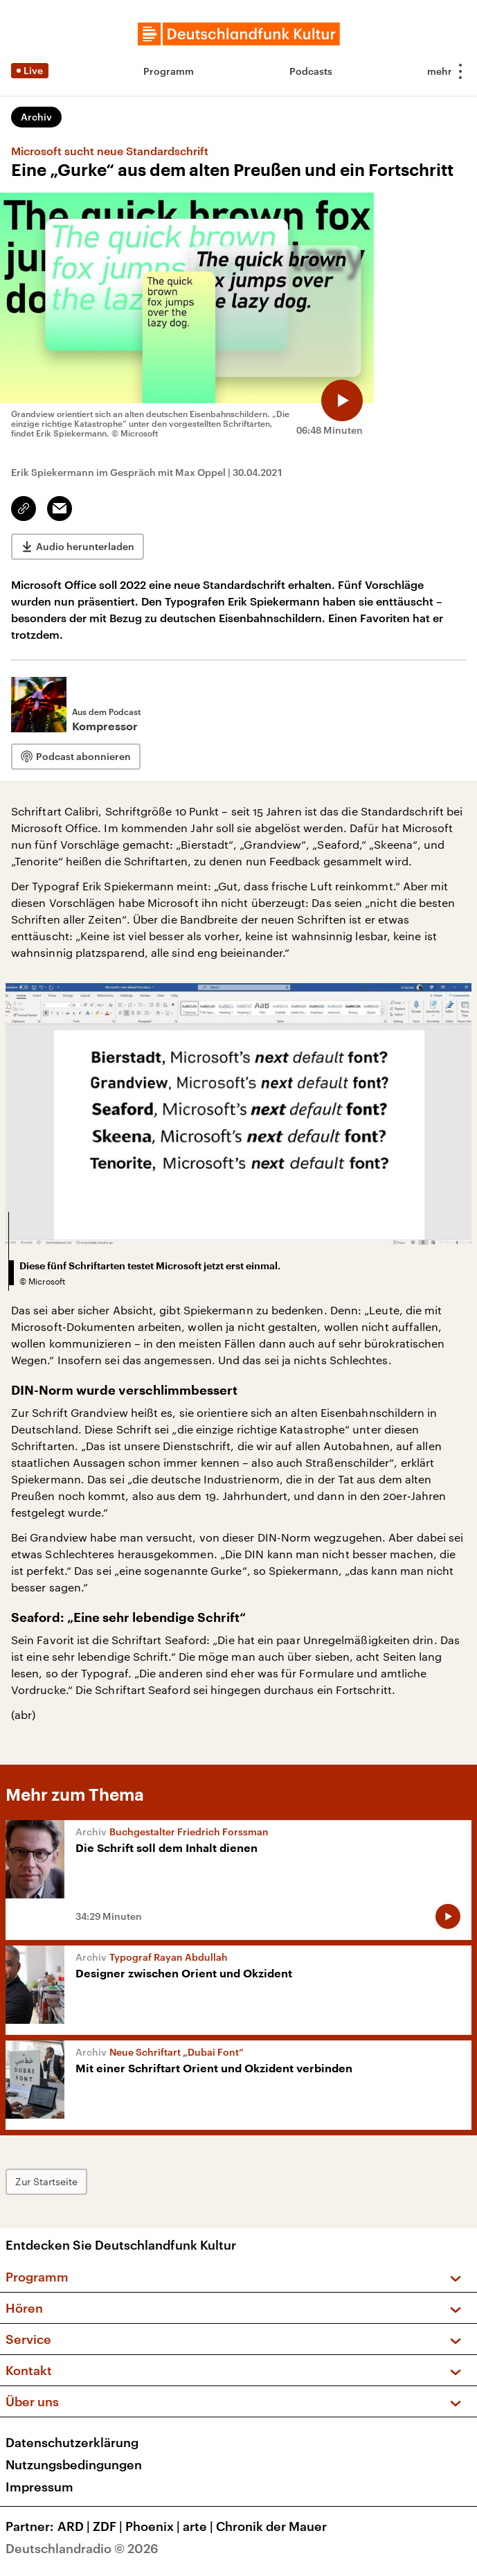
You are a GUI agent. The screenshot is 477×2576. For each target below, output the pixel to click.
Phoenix (154, 2526)
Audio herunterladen (85, 546)
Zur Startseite (46, 2181)
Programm (168, 71)
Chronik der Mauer (271, 2526)
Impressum (39, 2486)
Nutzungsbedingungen (74, 2464)
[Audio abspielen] (342, 400)
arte (199, 2526)
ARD (75, 2526)
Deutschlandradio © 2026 (82, 2548)
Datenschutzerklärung (72, 2442)
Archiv (36, 117)
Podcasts (310, 71)
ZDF (109, 2526)
